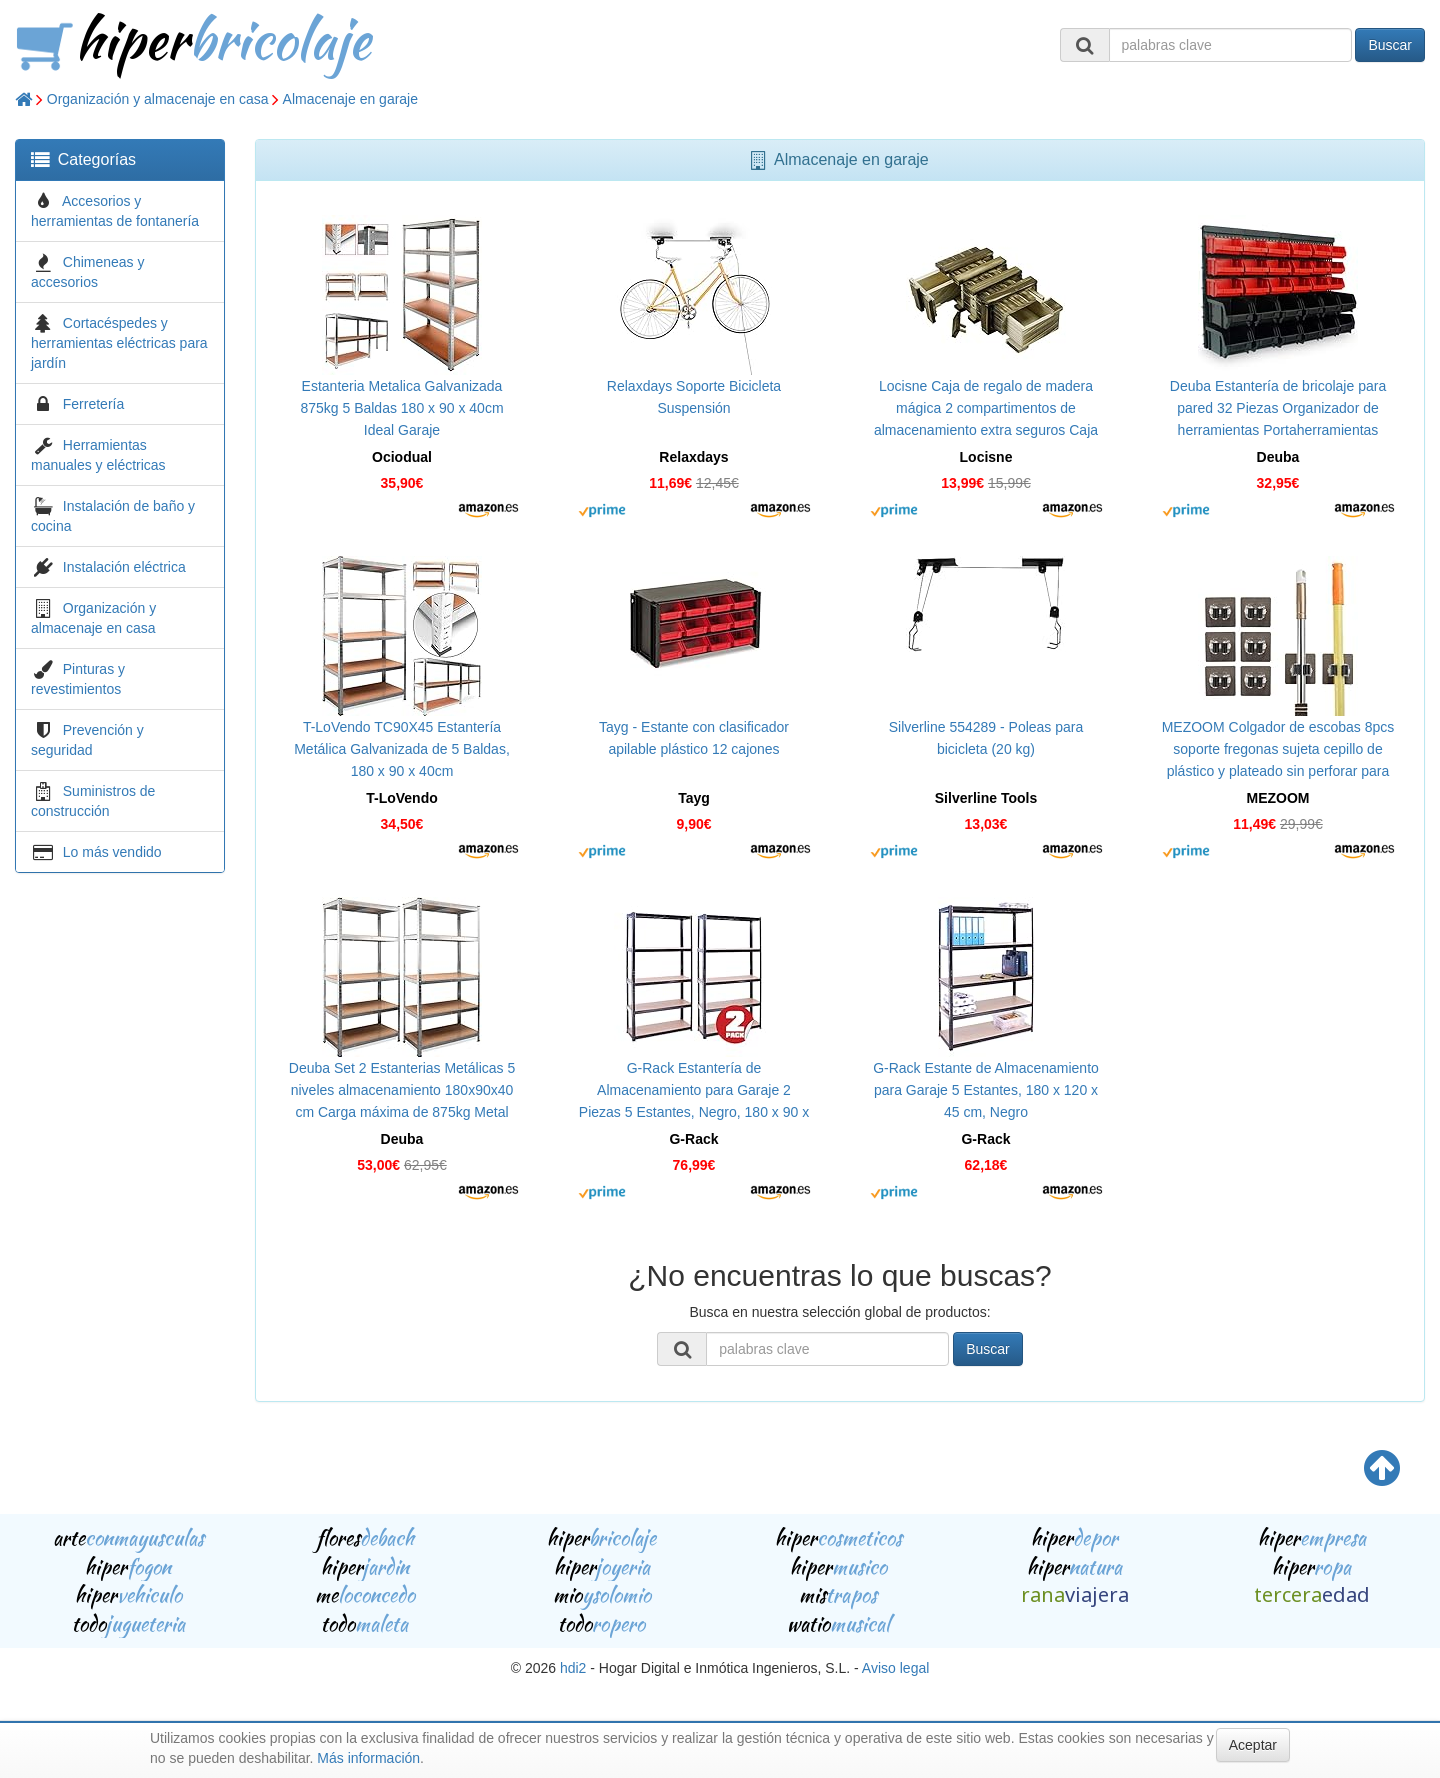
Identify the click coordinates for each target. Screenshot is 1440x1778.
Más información (368, 1758)
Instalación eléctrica (124, 567)
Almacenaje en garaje (350, 99)
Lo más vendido (112, 852)
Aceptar (1253, 1745)
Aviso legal (895, 1668)
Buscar (1390, 45)
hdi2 (573, 1668)
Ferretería (93, 404)
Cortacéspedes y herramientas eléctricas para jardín (119, 343)
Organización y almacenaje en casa (158, 99)
